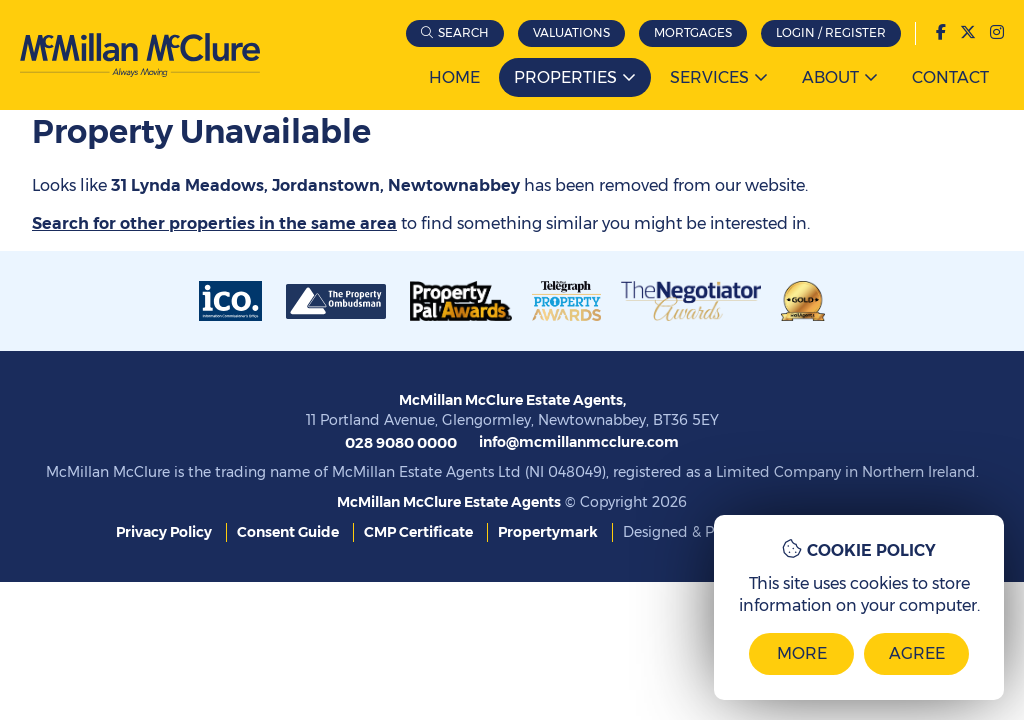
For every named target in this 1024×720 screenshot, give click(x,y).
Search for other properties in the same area (214, 223)
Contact (950, 77)
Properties (565, 77)
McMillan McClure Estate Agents (449, 499)
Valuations (571, 32)
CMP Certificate (418, 529)
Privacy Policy (164, 529)
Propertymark (548, 529)
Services (709, 77)
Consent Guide (288, 529)
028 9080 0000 (399, 440)
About (830, 77)
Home (454, 77)
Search (463, 32)
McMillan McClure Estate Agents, (512, 400)
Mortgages (693, 32)
